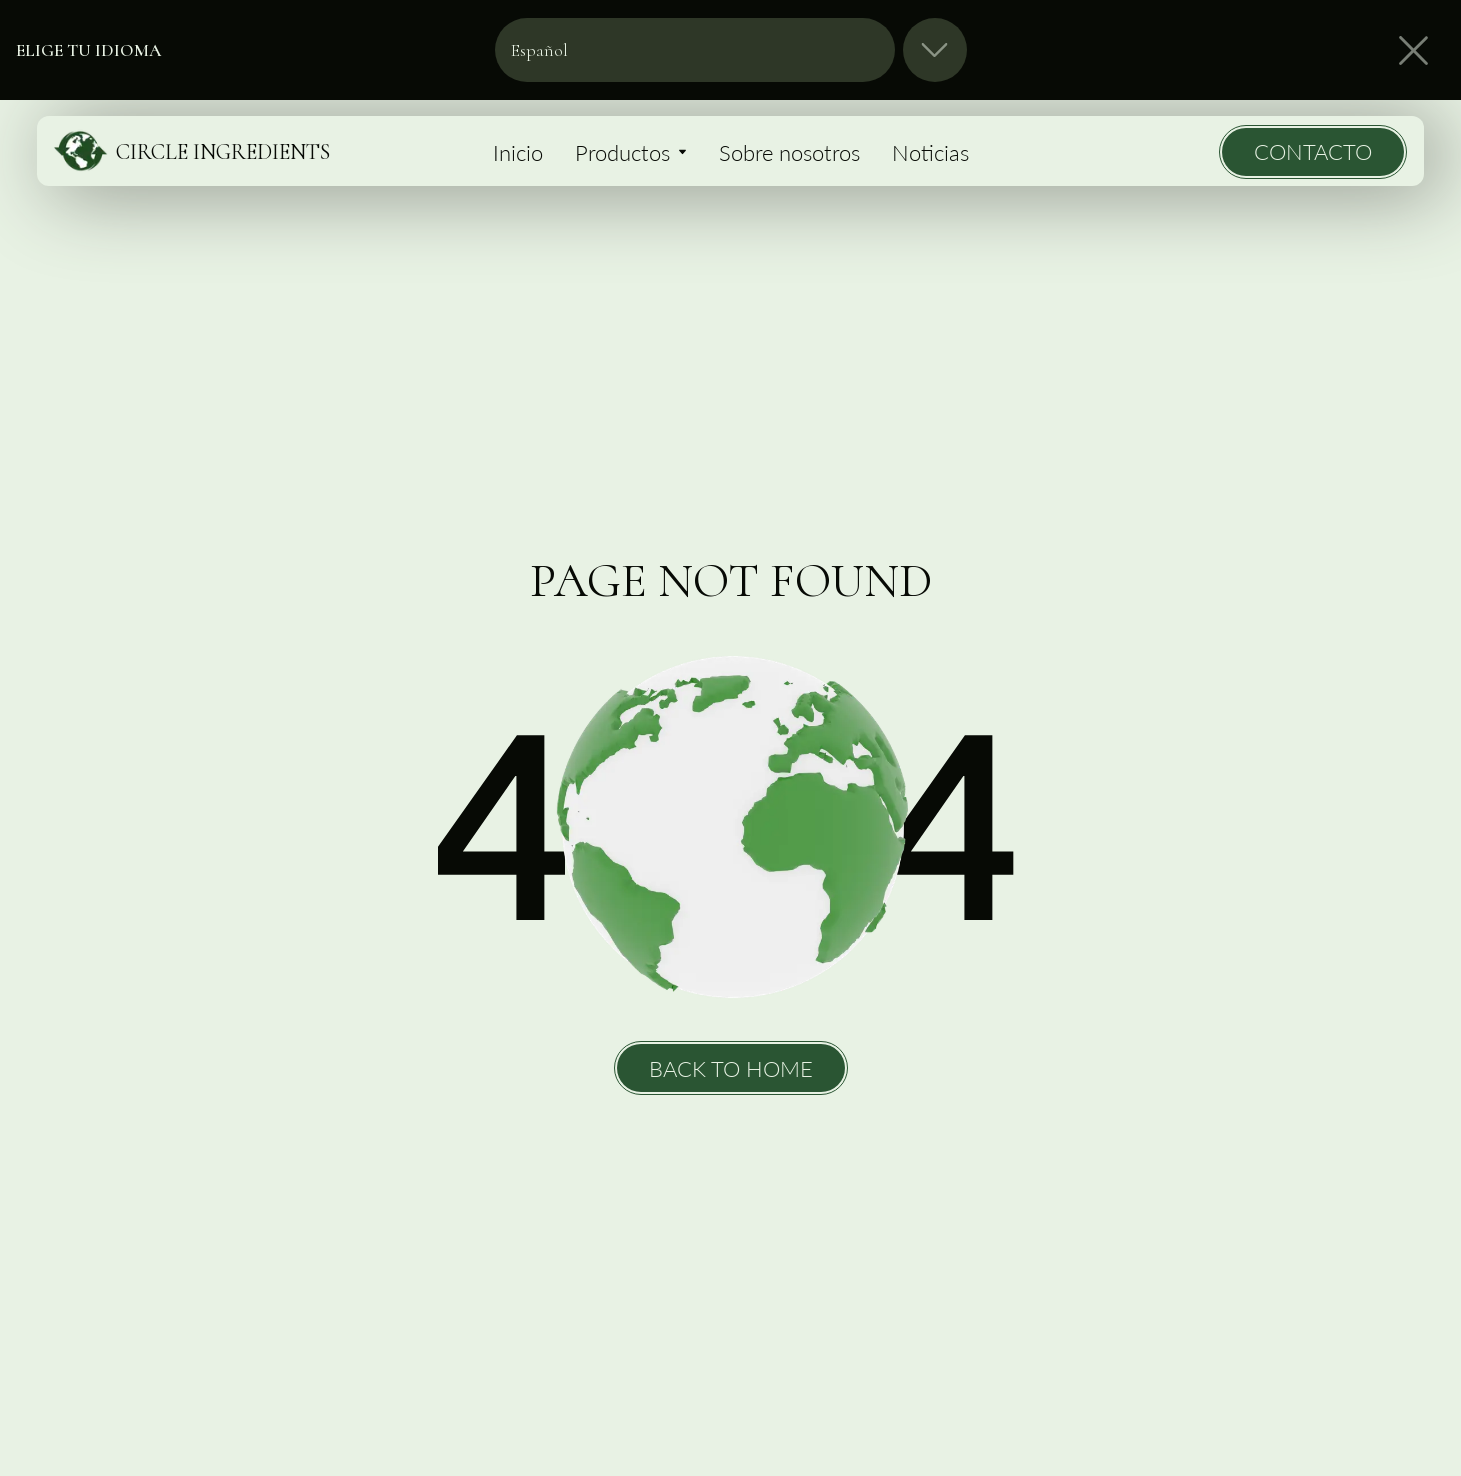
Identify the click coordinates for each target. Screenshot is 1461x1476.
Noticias (930, 151)
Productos (631, 151)
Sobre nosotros (789, 151)
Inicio (518, 151)
